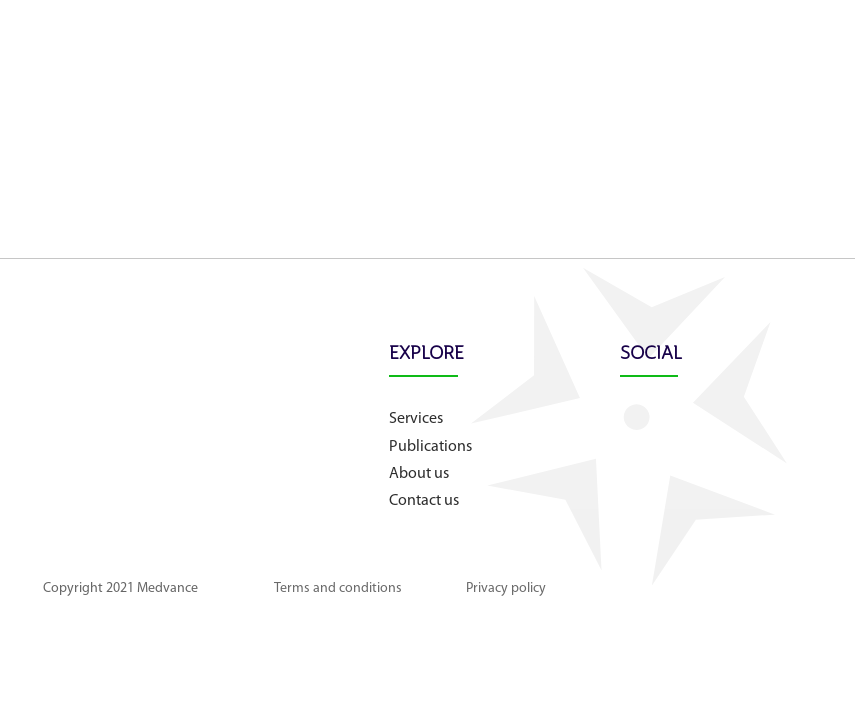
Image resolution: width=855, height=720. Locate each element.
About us (419, 474)
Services (416, 419)
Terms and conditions (338, 588)
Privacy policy (506, 588)
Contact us (424, 501)
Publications (430, 447)
